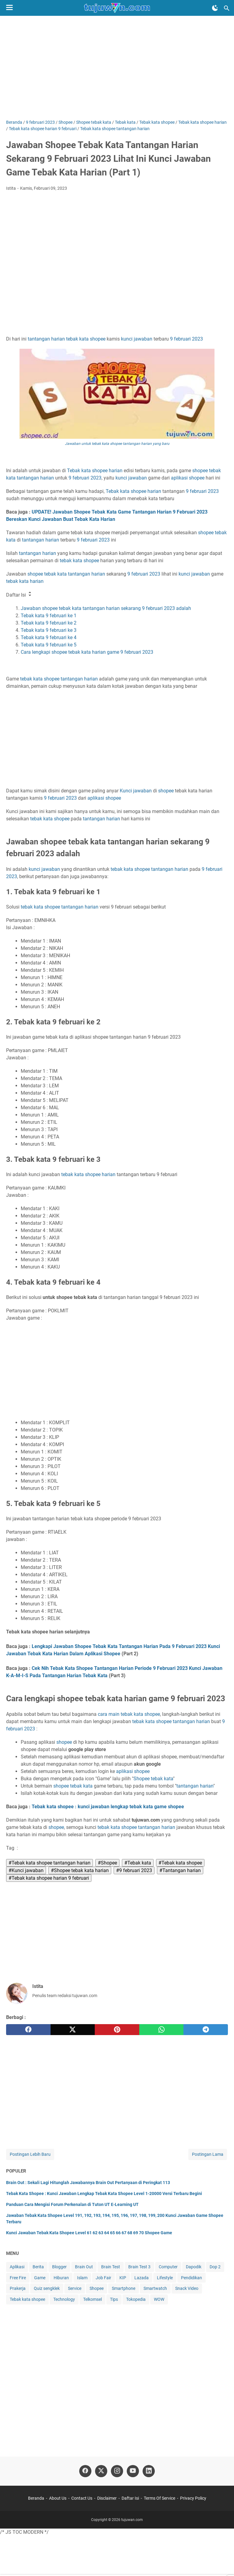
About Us (57, 2498)
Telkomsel (92, 2299)
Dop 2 (215, 2266)
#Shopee (107, 1863)
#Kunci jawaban (26, 1870)
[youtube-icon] (133, 2471)
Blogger (59, 2266)
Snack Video (186, 2288)
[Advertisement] (117, 67)
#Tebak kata (137, 1863)
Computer (168, 2266)
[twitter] (73, 2029)
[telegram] (205, 2029)
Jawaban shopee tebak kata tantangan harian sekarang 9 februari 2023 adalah (106, 608)
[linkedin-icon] (149, 2471)
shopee (97, 339)
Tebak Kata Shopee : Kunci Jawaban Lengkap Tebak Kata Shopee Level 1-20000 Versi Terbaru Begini (104, 2193)
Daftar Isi (130, 2498)
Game (39, 2277)
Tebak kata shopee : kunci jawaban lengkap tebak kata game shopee (108, 1806)
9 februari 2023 (117, 391)
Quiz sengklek (47, 2288)
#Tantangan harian (180, 1870)
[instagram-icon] (117, 2471)
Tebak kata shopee (27, 2299)
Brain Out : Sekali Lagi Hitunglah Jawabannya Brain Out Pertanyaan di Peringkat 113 (88, 2182)
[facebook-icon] (85, 2471)
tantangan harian (46, 339)
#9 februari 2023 (134, 1870)
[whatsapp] (161, 2029)
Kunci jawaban (136, 791)
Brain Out (84, 2266)
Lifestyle (165, 2277)
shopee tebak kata (47, 574)
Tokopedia (136, 2299)
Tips (114, 2299)
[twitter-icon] (101, 2471)
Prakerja (18, 2288)
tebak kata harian (25, 581)
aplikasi (179, 478)
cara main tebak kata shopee (129, 1714)
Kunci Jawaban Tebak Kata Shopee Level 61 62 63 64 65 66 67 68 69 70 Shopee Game (89, 2232)
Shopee (141, 1778)
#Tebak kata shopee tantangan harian (49, 1863)
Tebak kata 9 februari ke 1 (48, 615)
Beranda (36, 2498)
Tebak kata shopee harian (94, 470)
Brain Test (110, 2266)
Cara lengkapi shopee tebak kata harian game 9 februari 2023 (87, 652)
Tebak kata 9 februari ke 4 (48, 637)
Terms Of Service (159, 2498)
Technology (64, 2299)
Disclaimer (107, 2498)
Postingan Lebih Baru (30, 2154)
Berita (38, 2266)
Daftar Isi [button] (19, 594)
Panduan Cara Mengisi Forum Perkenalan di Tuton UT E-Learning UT (72, 2204)
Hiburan (61, 2277)
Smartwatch (155, 2288)
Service (74, 2288)
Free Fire (18, 2277)
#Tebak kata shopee (180, 1863)
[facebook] (28, 2029)
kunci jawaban (136, 339)
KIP (122, 2277)
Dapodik (193, 2266)
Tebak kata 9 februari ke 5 (48, 645)
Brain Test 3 (139, 2266)
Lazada (141, 2277)
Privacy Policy (193, 2498)
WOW (159, 2299)
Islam (82, 2277)
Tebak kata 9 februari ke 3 (48, 630)
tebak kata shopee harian (88, 1174)
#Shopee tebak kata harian (80, 1870)
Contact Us (81, 2498)
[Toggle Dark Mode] (215, 8)
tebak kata (77, 339)
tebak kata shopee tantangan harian (59, 907)
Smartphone (123, 2288)
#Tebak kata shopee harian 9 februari (49, 1878)
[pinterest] (117, 2029)
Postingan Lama (207, 2154)
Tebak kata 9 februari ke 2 (48, 623)
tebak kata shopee (79, 560)
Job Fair (103, 2277)
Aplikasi (17, 2266)
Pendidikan (191, 2277)
